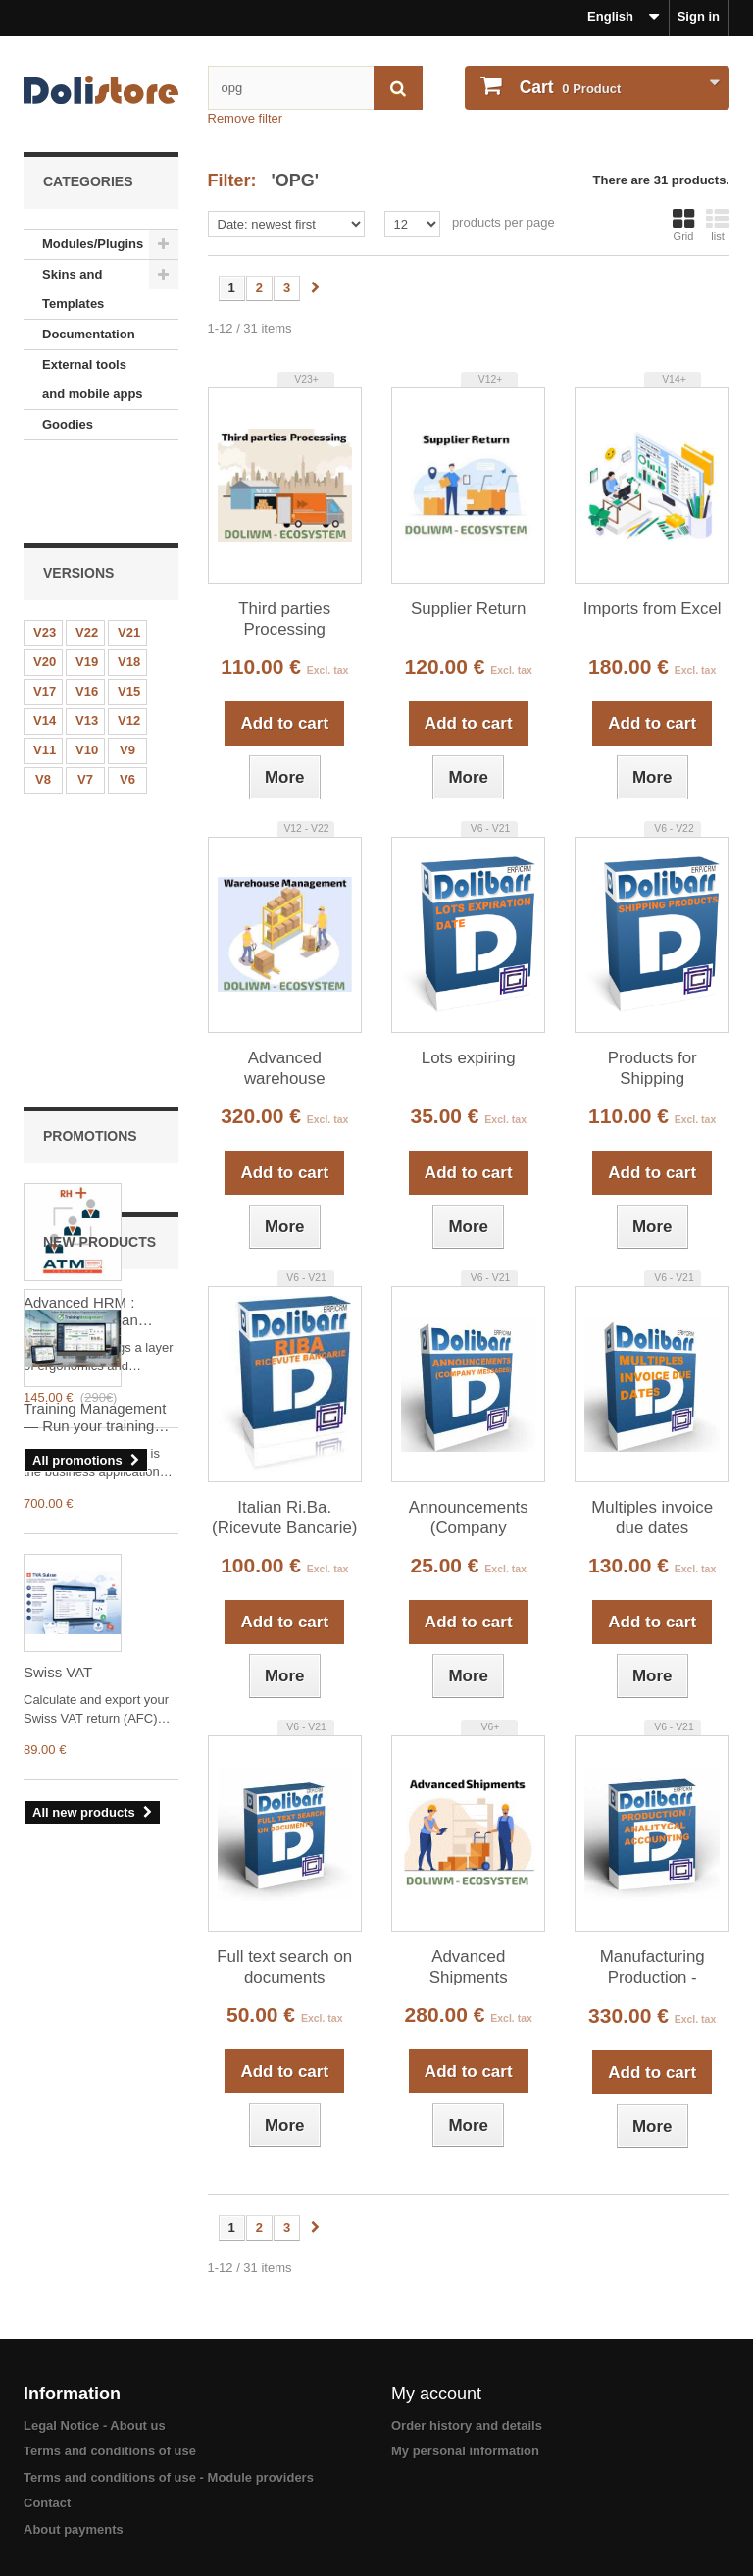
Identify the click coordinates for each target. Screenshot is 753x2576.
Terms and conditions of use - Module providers (169, 2477)
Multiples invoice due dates (652, 1517)
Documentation (88, 334)
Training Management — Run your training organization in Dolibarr (99, 1351)
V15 (129, 617)
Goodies (67, 424)
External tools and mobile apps (92, 379)
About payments (74, 2529)
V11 (44, 676)
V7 (85, 705)
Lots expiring (469, 1058)
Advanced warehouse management (284, 1069)
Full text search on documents (284, 1966)
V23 (44, 558)
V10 (86, 676)
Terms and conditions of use (110, 2451)
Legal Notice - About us (95, 2425)
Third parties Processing (284, 619)
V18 (129, 588)
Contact (47, 2503)
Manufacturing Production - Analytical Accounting (652, 1967)
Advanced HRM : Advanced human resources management (81, 957)
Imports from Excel (652, 608)
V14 (44, 647)
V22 (86, 558)
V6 (127, 705)
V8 (43, 705)
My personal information (465, 2451)
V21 (129, 558)
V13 (86, 647)
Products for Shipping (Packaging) (652, 1069)
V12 (129, 647)
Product (568, 87)
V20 (44, 588)
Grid (683, 224)
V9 (127, 676)
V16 (86, 617)
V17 (44, 617)
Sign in (699, 16)
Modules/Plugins (92, 243)
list (717, 224)
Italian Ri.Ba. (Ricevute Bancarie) (284, 1517)
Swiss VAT (58, 1606)
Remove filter (245, 118)
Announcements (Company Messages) (468, 1518)
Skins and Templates (73, 289)
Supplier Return (468, 608)
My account (436, 2393)
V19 (86, 588)
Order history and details (466, 2425)
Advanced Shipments (468, 1966)
